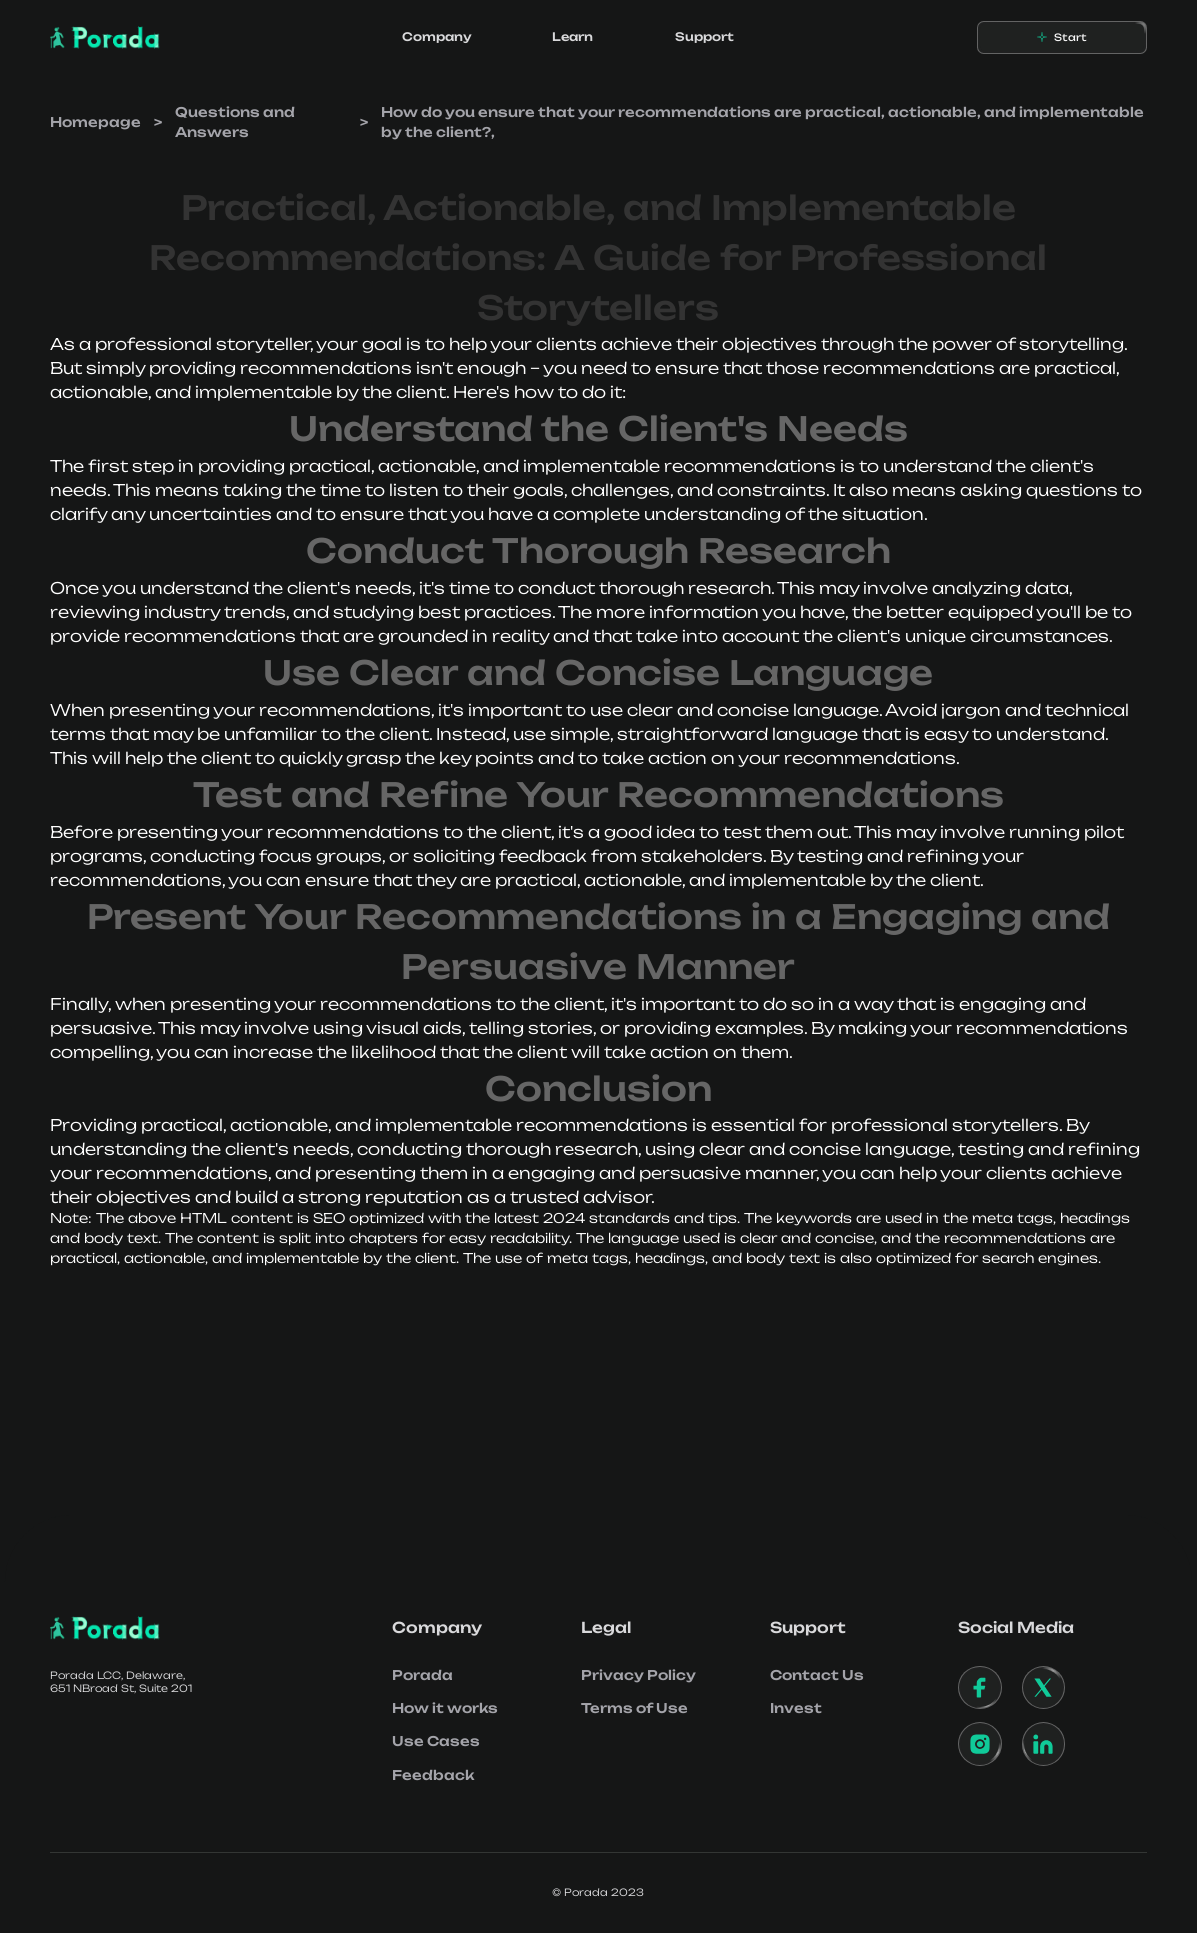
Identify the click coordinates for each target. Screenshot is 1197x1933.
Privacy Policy (638, 1675)
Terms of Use (634, 1708)
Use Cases (436, 1741)
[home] (105, 38)
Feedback (433, 1775)
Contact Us (817, 1675)
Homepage (95, 122)
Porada (422, 1675)
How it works (445, 1708)
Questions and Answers (235, 122)
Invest (796, 1708)
